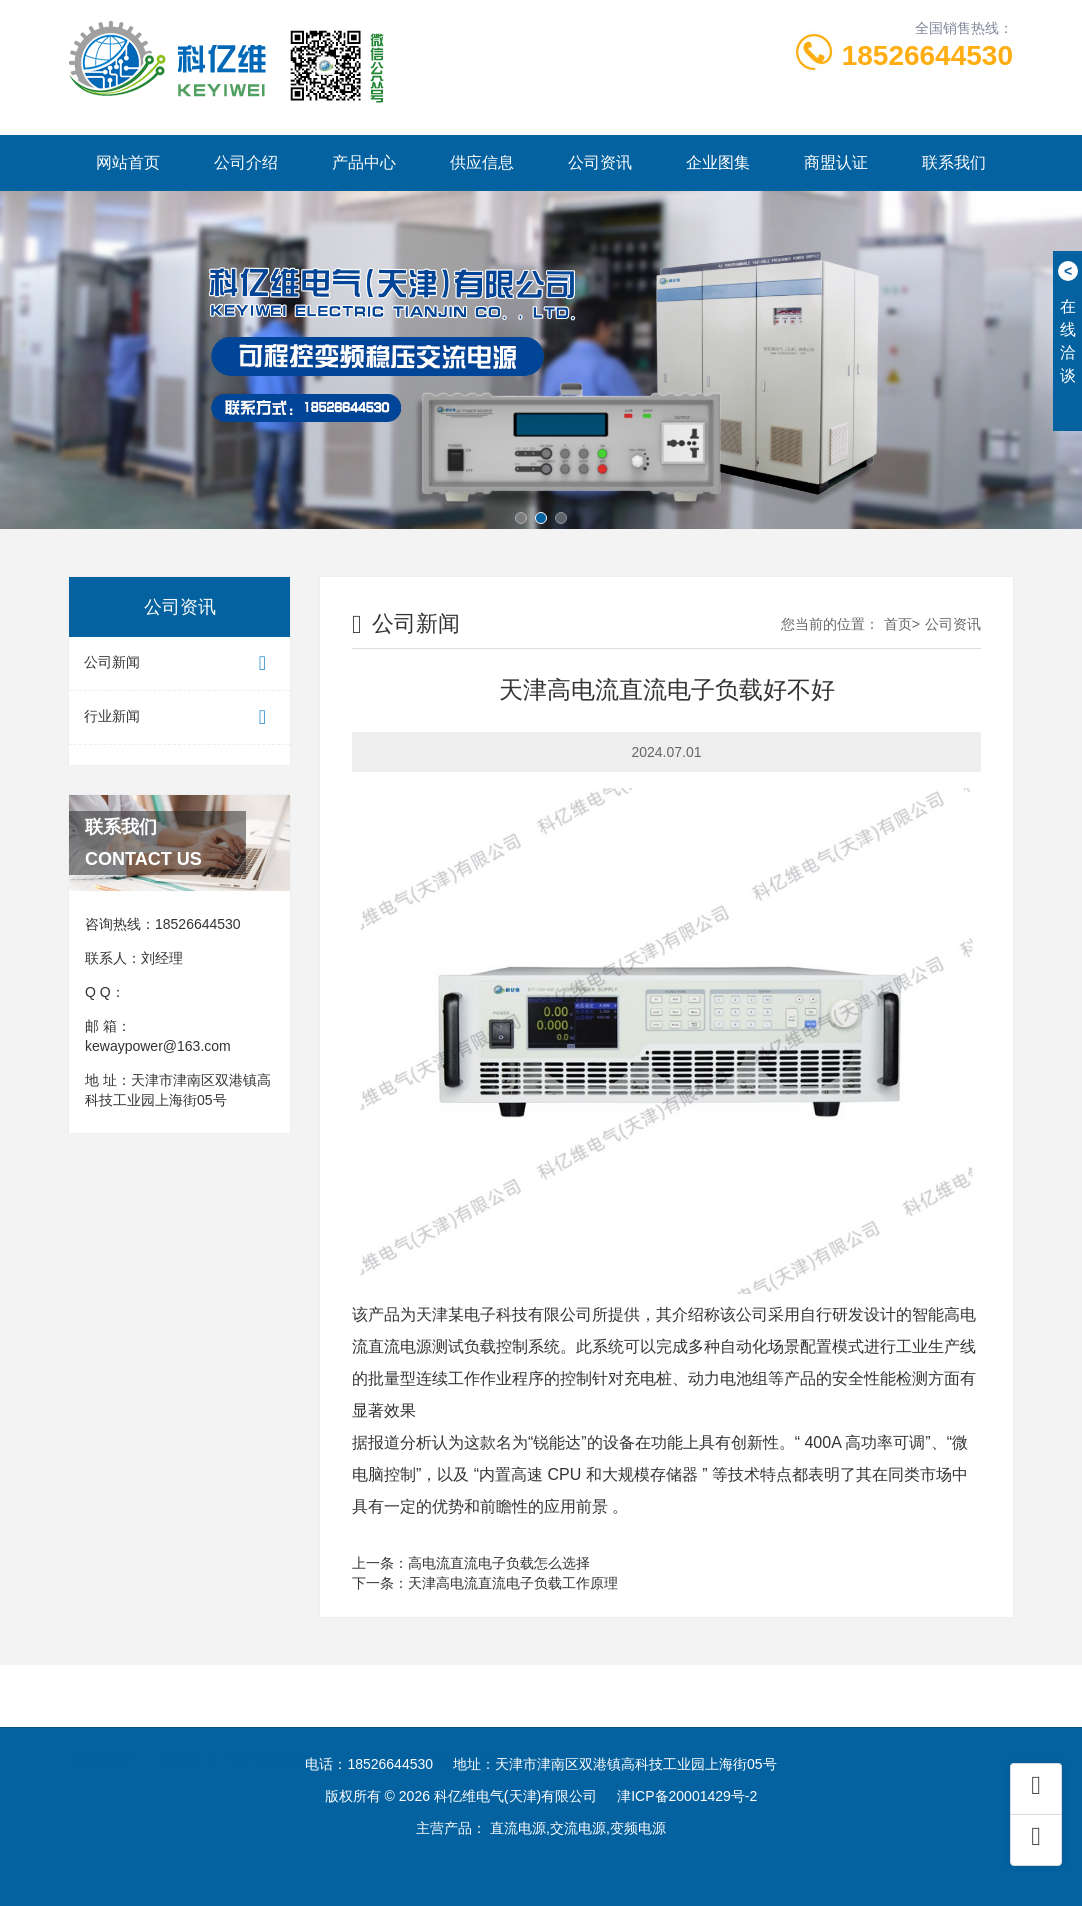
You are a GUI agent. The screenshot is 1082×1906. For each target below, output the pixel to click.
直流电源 (400, 1346)
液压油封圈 (374, 1737)
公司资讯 (600, 162)
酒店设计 (688, 1737)
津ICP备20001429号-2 (687, 1796)
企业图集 (718, 162)
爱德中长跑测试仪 (576, 1737)
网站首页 (128, 162)
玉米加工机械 (269, 1737)
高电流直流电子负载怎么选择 (499, 1563)
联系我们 (954, 162)
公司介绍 (246, 162)
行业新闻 (179, 717)
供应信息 (482, 162)
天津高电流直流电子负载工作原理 (513, 1583)
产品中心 (364, 162)
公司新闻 (179, 663)
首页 (898, 624)
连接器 (179, 1737)
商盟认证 (836, 162)
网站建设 (464, 1737)
